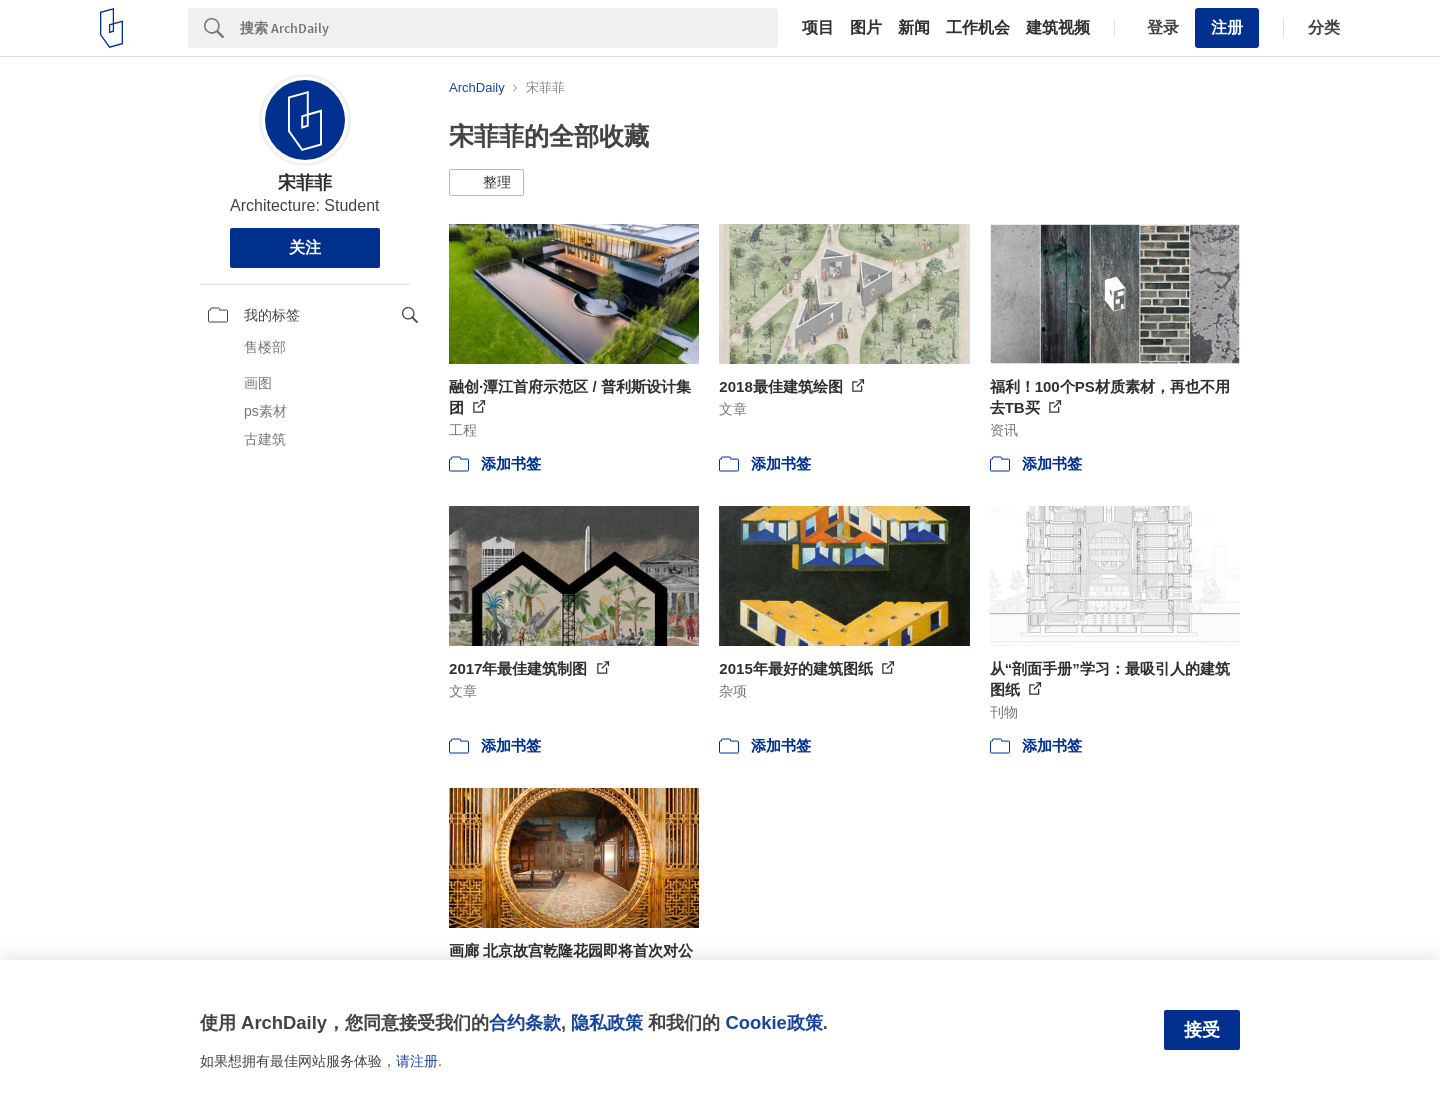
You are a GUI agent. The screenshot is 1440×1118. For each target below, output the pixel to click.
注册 (1227, 27)
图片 (866, 28)
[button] (486, 183)
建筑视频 (1058, 28)
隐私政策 (607, 1022)
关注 (305, 247)
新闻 (914, 28)
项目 (818, 28)
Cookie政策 (773, 1022)
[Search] (509, 28)
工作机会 (978, 28)
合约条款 (525, 1022)
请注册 (417, 1061)
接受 (1202, 1030)
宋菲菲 (305, 183)
